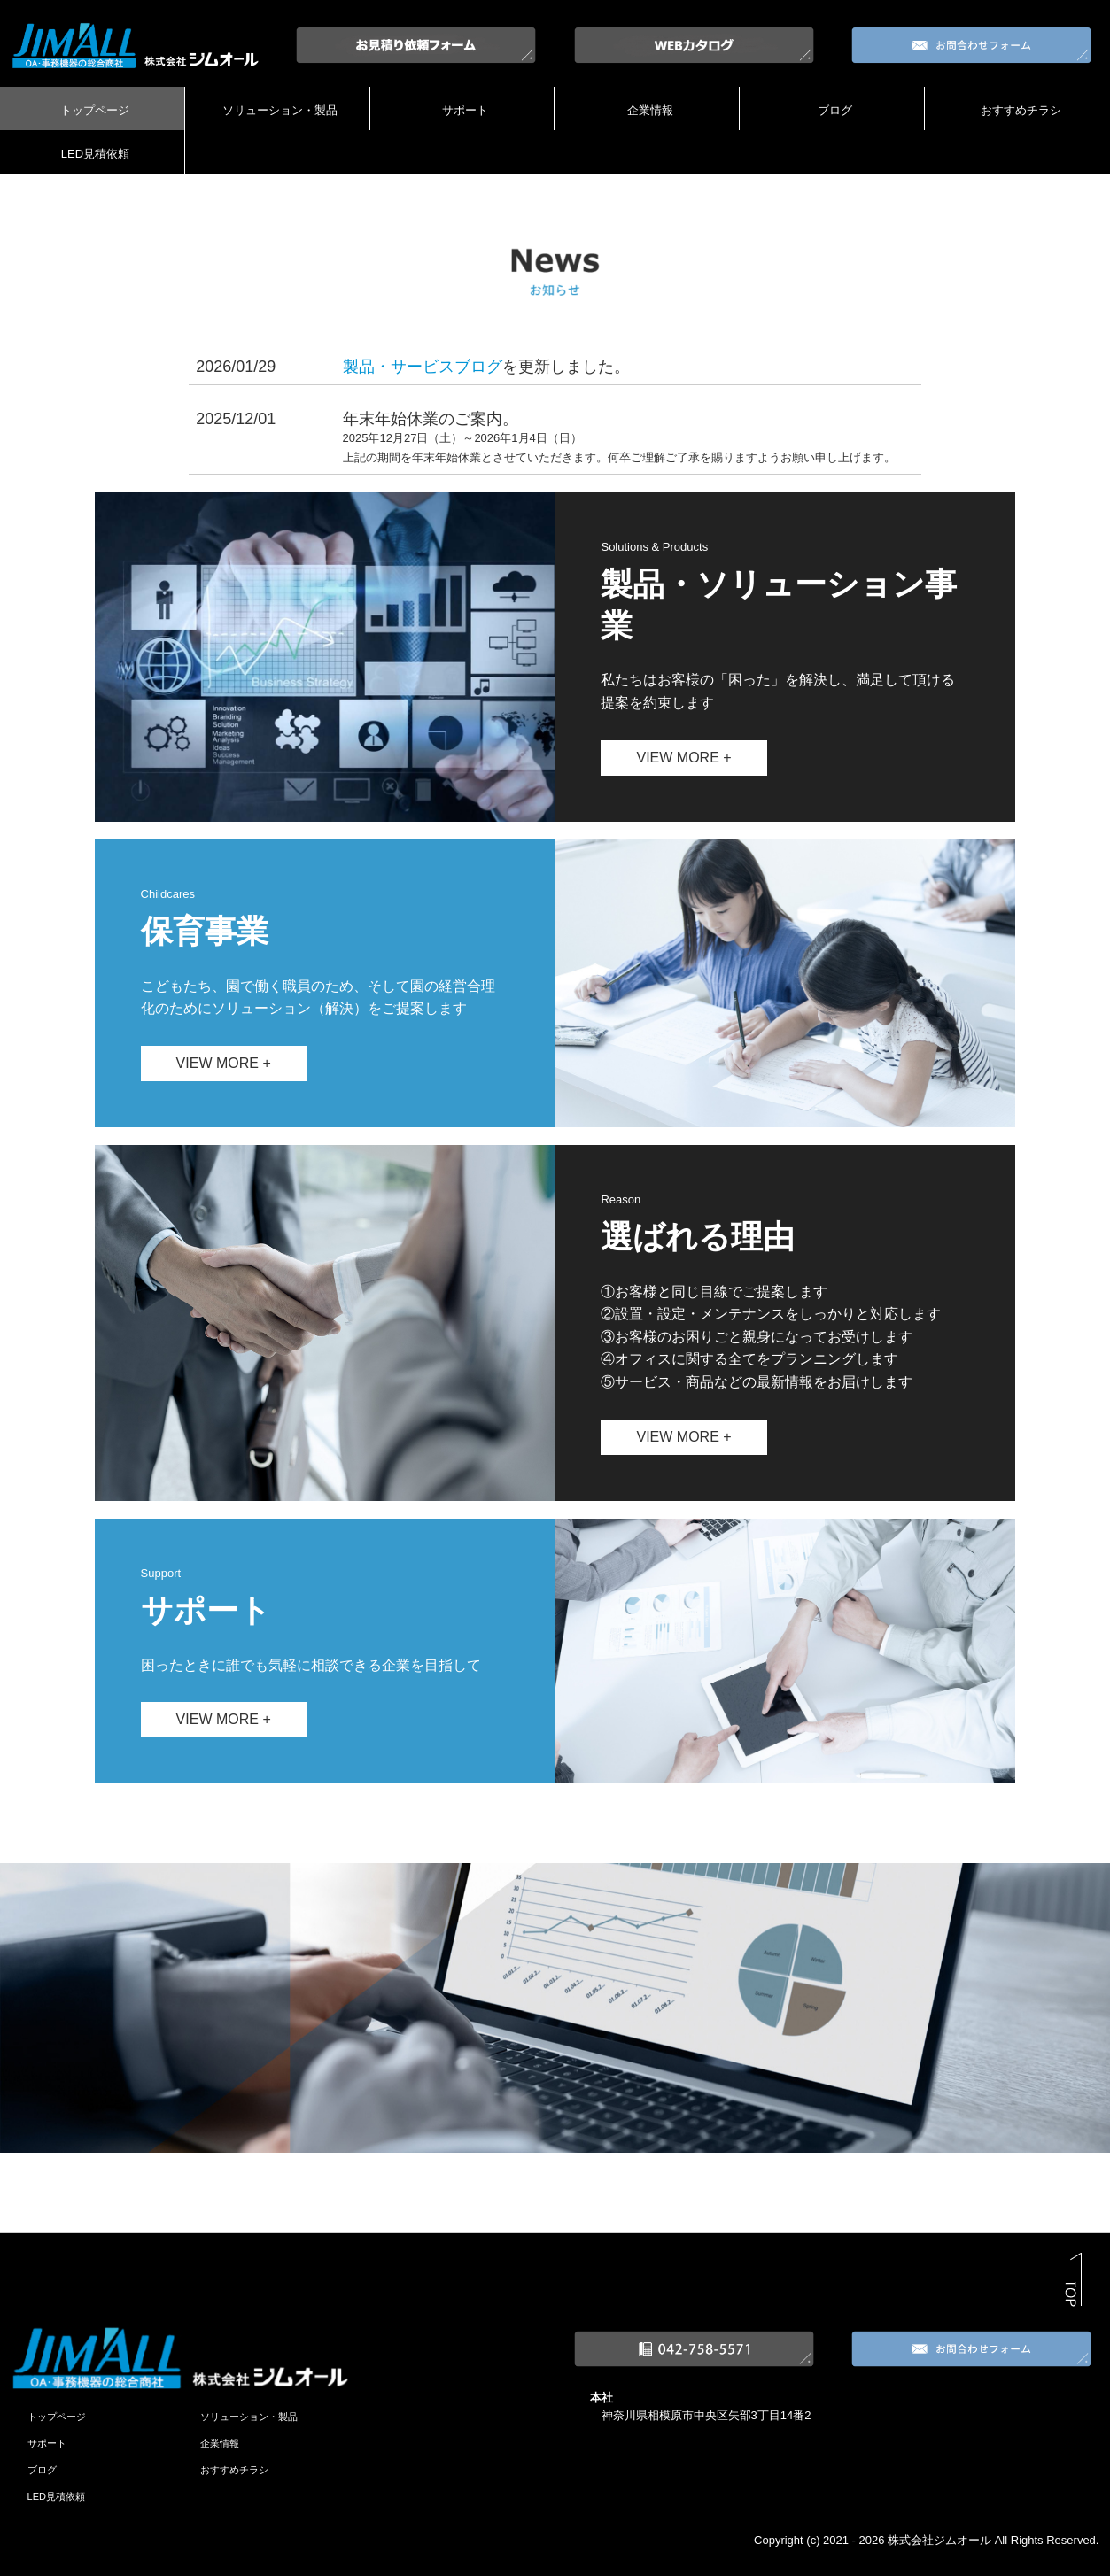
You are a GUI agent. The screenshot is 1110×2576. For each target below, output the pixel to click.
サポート (465, 110)
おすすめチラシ (1021, 110)
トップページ (94, 110)
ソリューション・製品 (280, 110)
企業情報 (650, 110)
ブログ (835, 110)
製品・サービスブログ (422, 366)
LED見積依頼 (95, 153)
